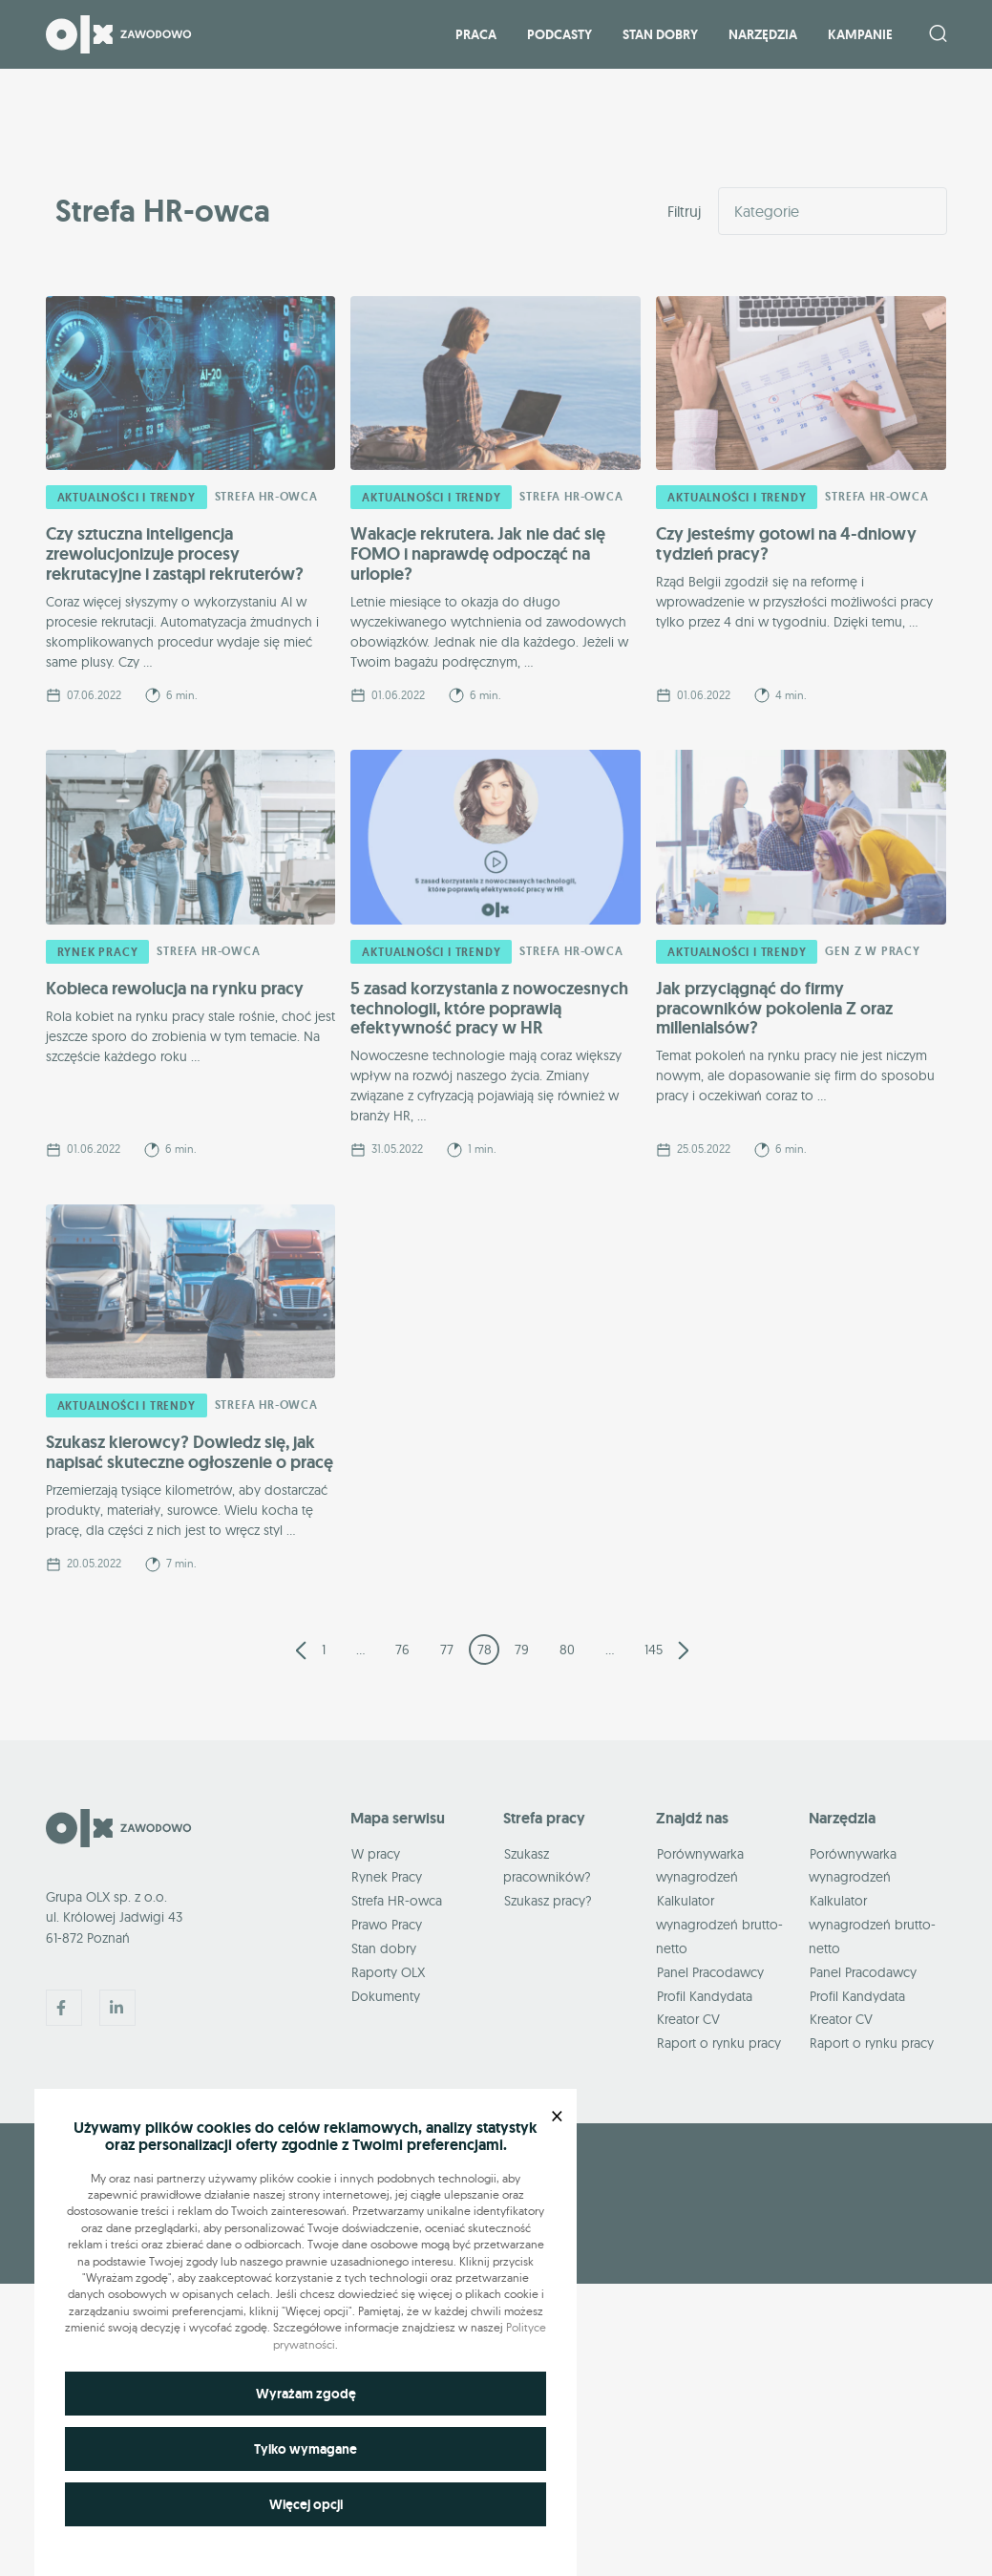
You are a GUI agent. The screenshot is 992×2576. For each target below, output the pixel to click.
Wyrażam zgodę (306, 2393)
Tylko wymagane (305, 2449)
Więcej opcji (306, 2504)
